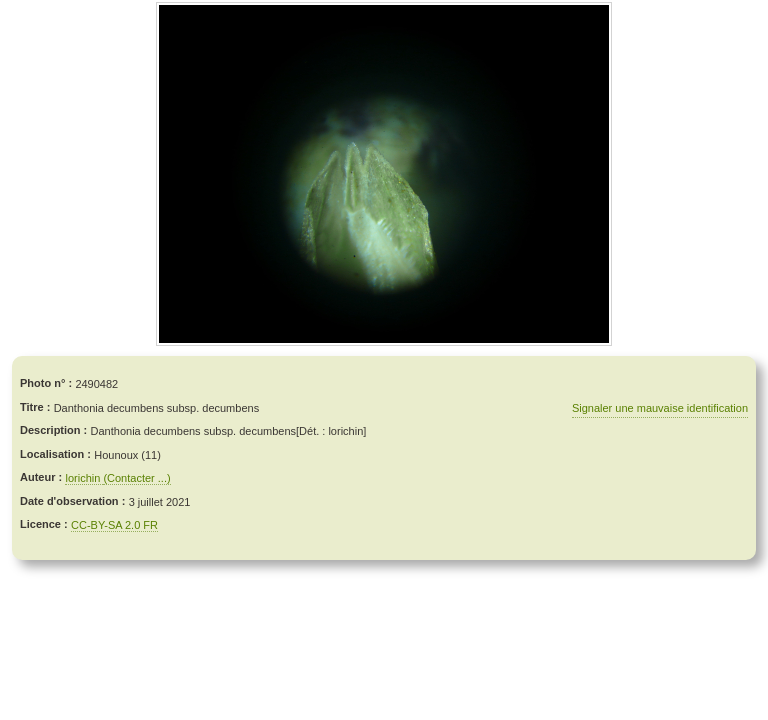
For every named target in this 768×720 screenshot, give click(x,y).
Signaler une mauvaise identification (660, 408)
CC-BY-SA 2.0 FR (114, 525)
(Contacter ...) (136, 478)
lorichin (84, 478)
